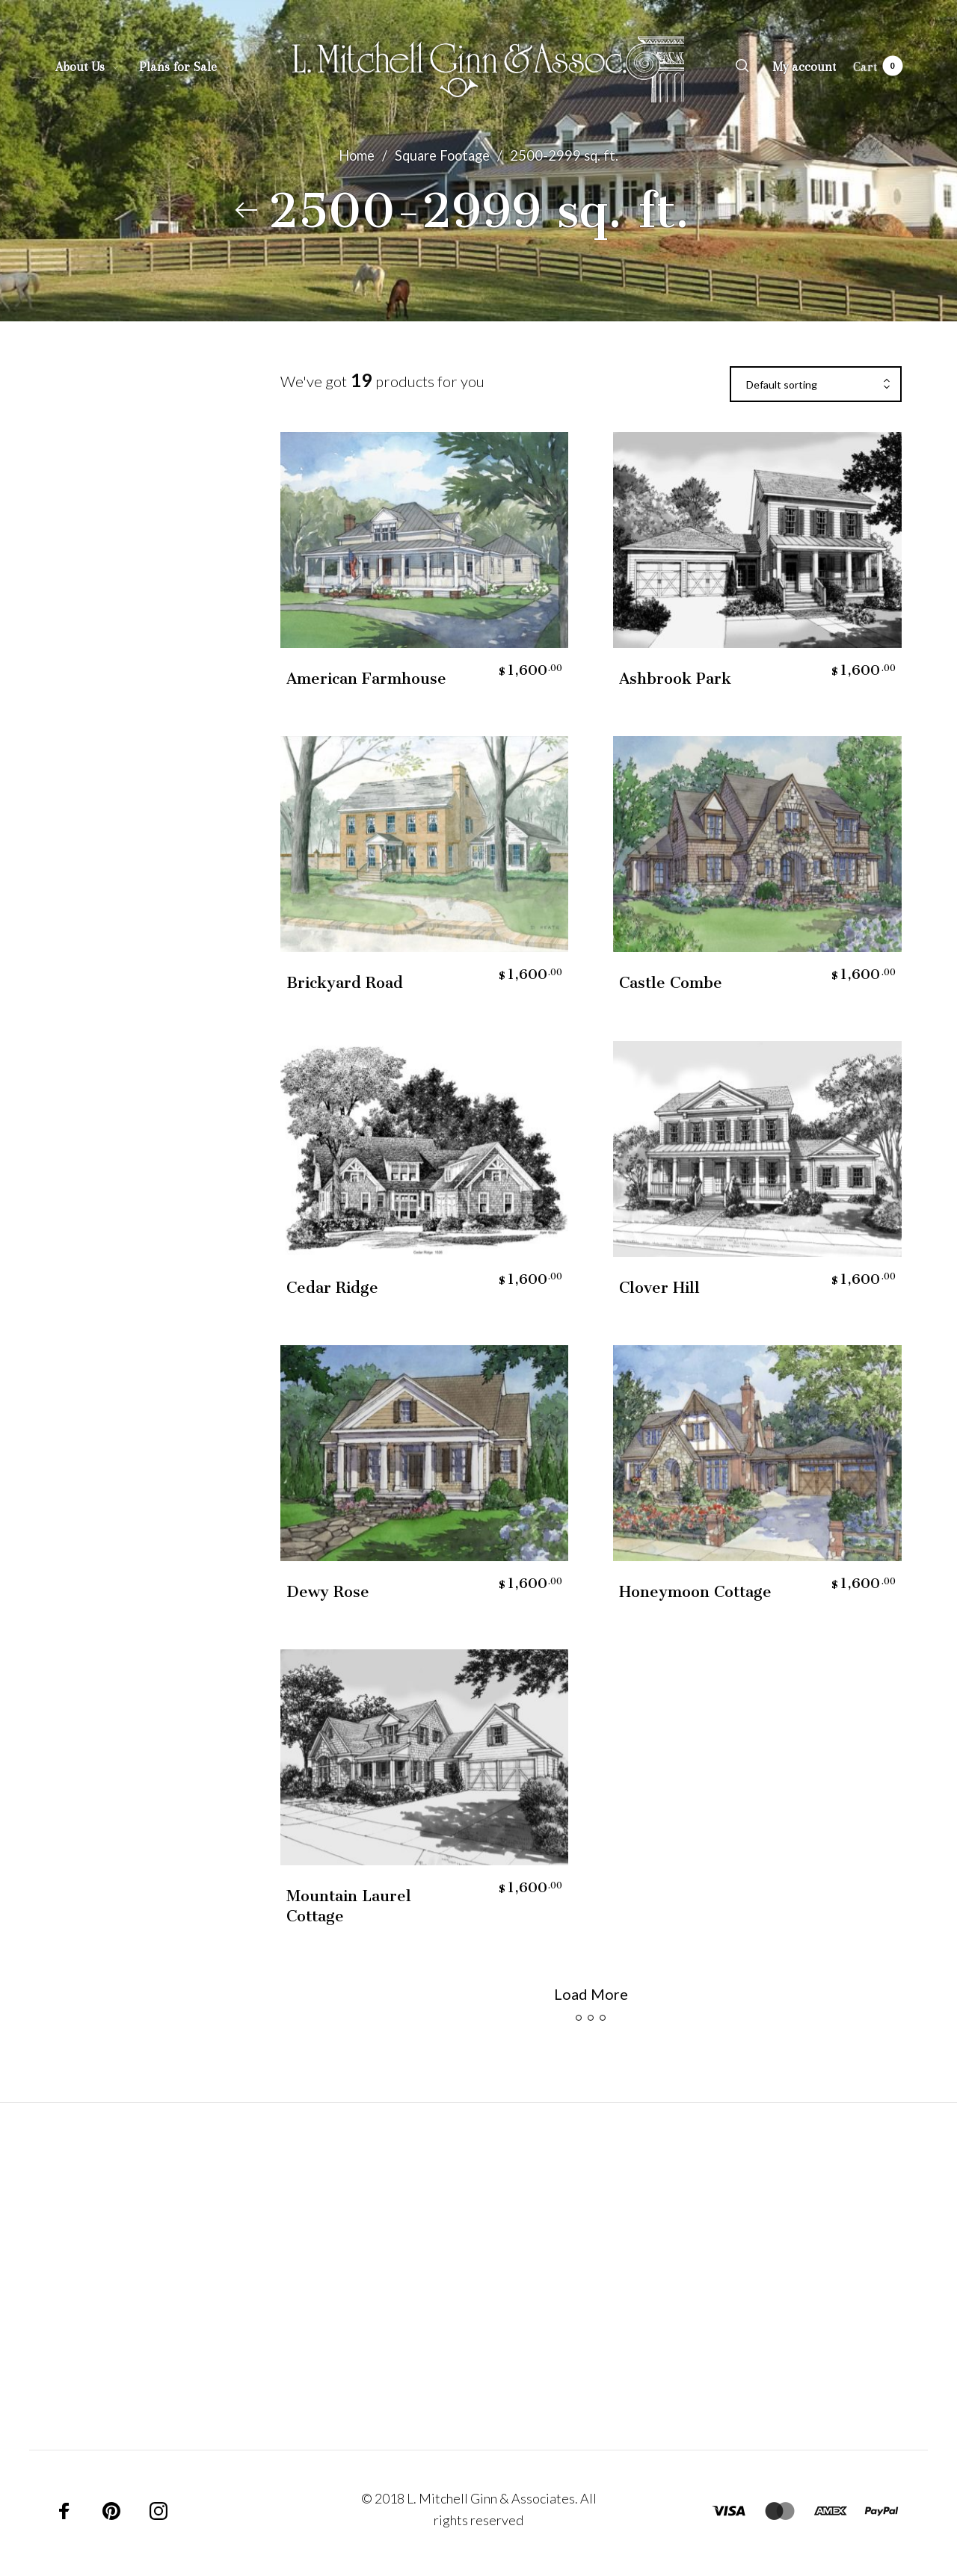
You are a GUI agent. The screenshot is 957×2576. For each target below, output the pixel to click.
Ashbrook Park (675, 679)
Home (357, 155)
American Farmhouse (366, 679)
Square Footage (442, 155)
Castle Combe (670, 983)
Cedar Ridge (332, 1288)
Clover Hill (659, 1288)
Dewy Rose (327, 1592)
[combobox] (815, 385)
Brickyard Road (344, 983)
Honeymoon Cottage (695, 1592)
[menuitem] (96, 67)
